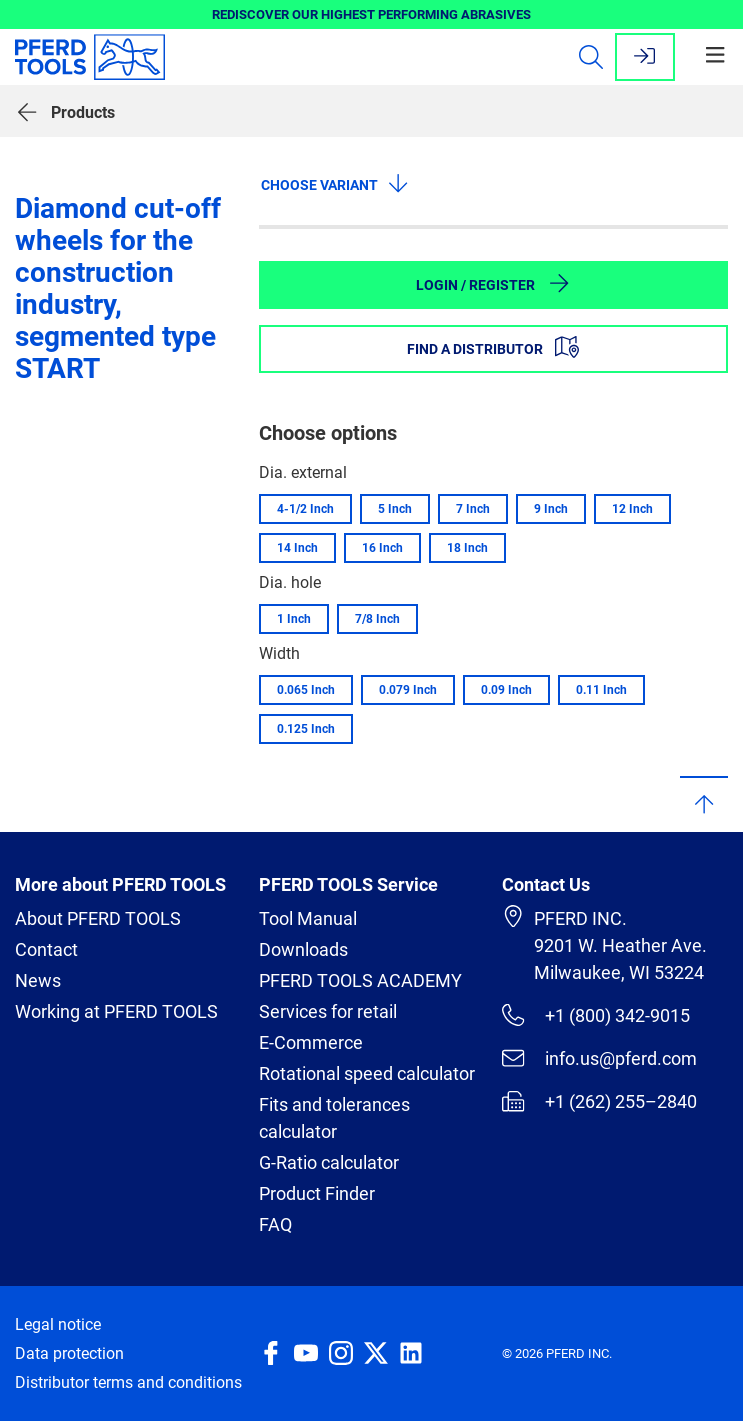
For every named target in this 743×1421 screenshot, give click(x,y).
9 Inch (551, 509)
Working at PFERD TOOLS (116, 1011)
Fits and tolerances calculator (334, 1118)
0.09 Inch (506, 690)
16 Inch (382, 548)
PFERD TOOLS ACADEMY (360, 980)
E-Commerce (311, 1042)
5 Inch (395, 509)
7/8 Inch (377, 619)
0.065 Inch (306, 690)
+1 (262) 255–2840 (599, 1101)
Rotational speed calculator (367, 1073)
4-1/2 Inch (305, 509)
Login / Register (493, 283)
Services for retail (328, 1011)
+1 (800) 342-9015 (595, 1015)
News (38, 980)
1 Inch (294, 619)
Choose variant (335, 183)
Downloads (303, 949)
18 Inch (467, 548)
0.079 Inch (408, 690)
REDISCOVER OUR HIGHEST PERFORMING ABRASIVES (371, 14)
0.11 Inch (601, 690)
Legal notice (58, 1324)
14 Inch (297, 548)
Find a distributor (493, 347)
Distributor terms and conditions (128, 1382)
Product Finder (317, 1193)
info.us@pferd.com (599, 1058)
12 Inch (632, 509)
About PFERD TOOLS (98, 918)
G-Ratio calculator (329, 1162)
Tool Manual (308, 918)
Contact (46, 949)
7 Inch (473, 509)
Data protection (69, 1353)
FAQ (275, 1224)
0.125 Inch (306, 729)
